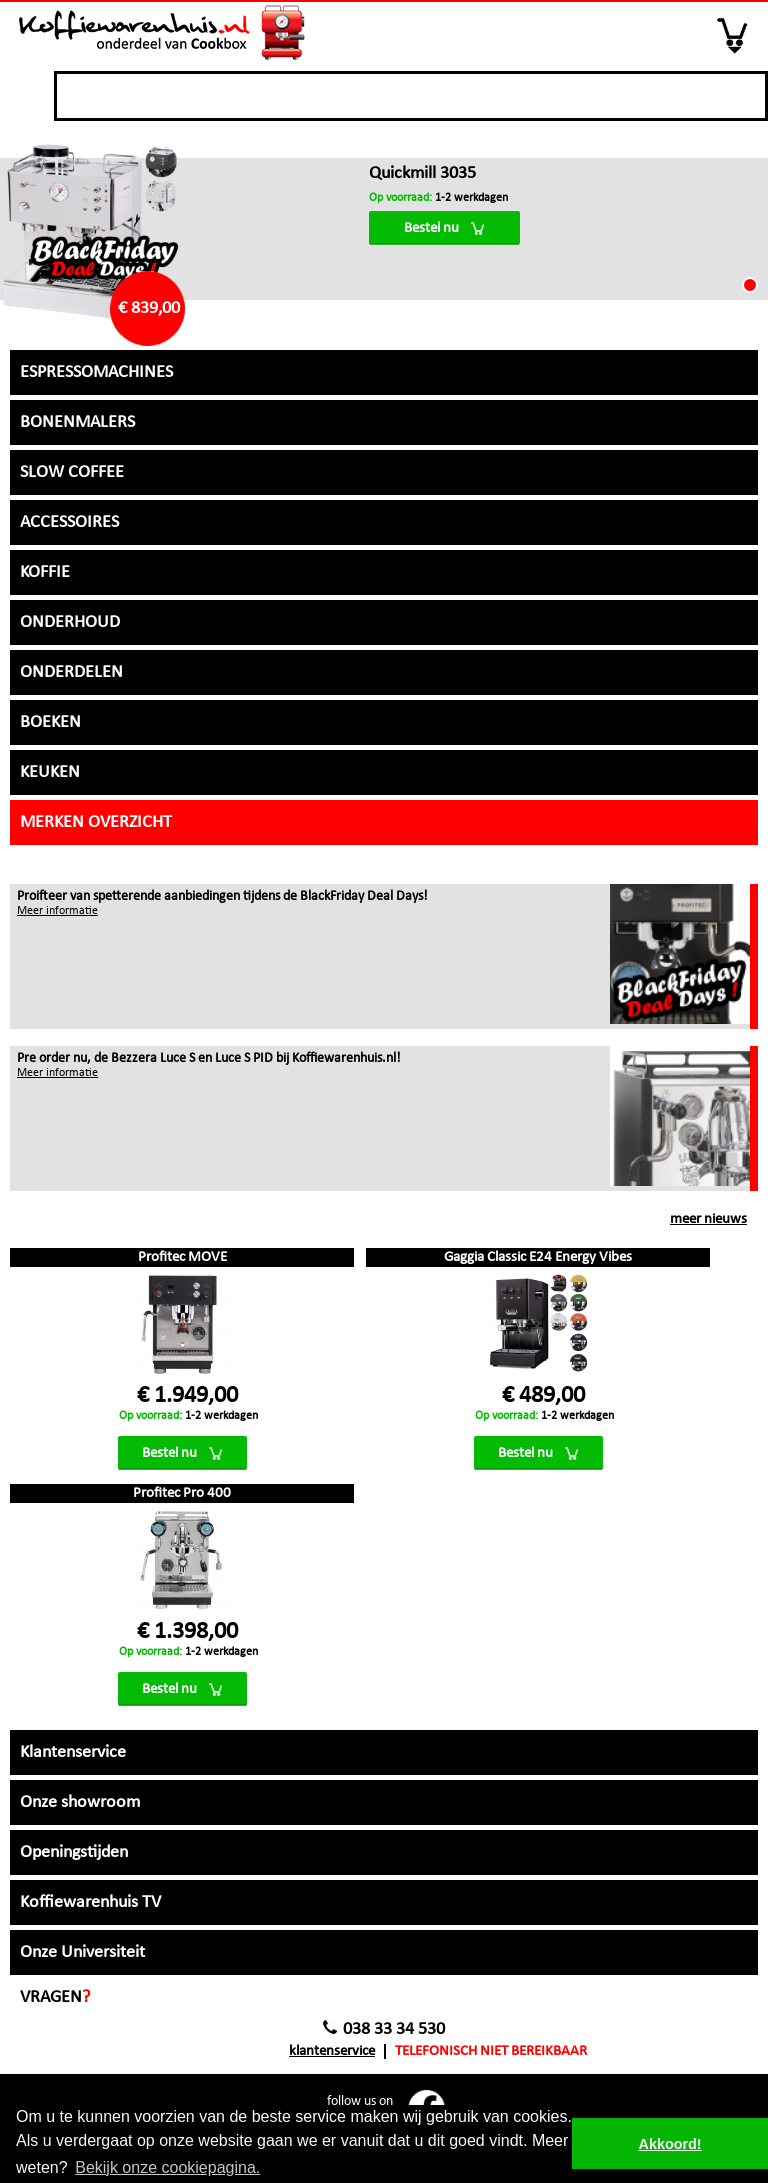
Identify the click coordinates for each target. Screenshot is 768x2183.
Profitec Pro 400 (182, 1493)
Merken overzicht (96, 822)
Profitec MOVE (182, 1257)
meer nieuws (708, 1219)
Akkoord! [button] (670, 2144)
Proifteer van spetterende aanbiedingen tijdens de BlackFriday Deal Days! (222, 896)
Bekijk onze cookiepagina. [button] (167, 2167)
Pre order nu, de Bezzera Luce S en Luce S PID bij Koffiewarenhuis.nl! (209, 1058)
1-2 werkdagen (438, 198)
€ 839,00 (149, 308)
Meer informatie (57, 911)
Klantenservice (332, 2051)
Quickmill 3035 (422, 173)
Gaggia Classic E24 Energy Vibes (538, 1257)
